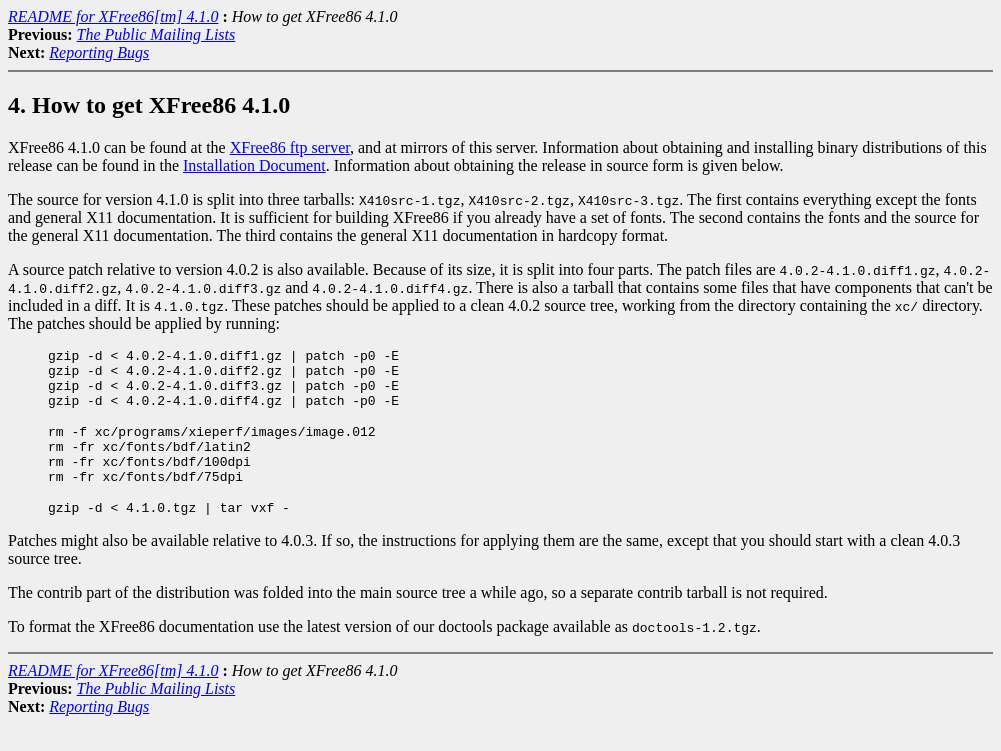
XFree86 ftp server (290, 147)
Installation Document (254, 165)
